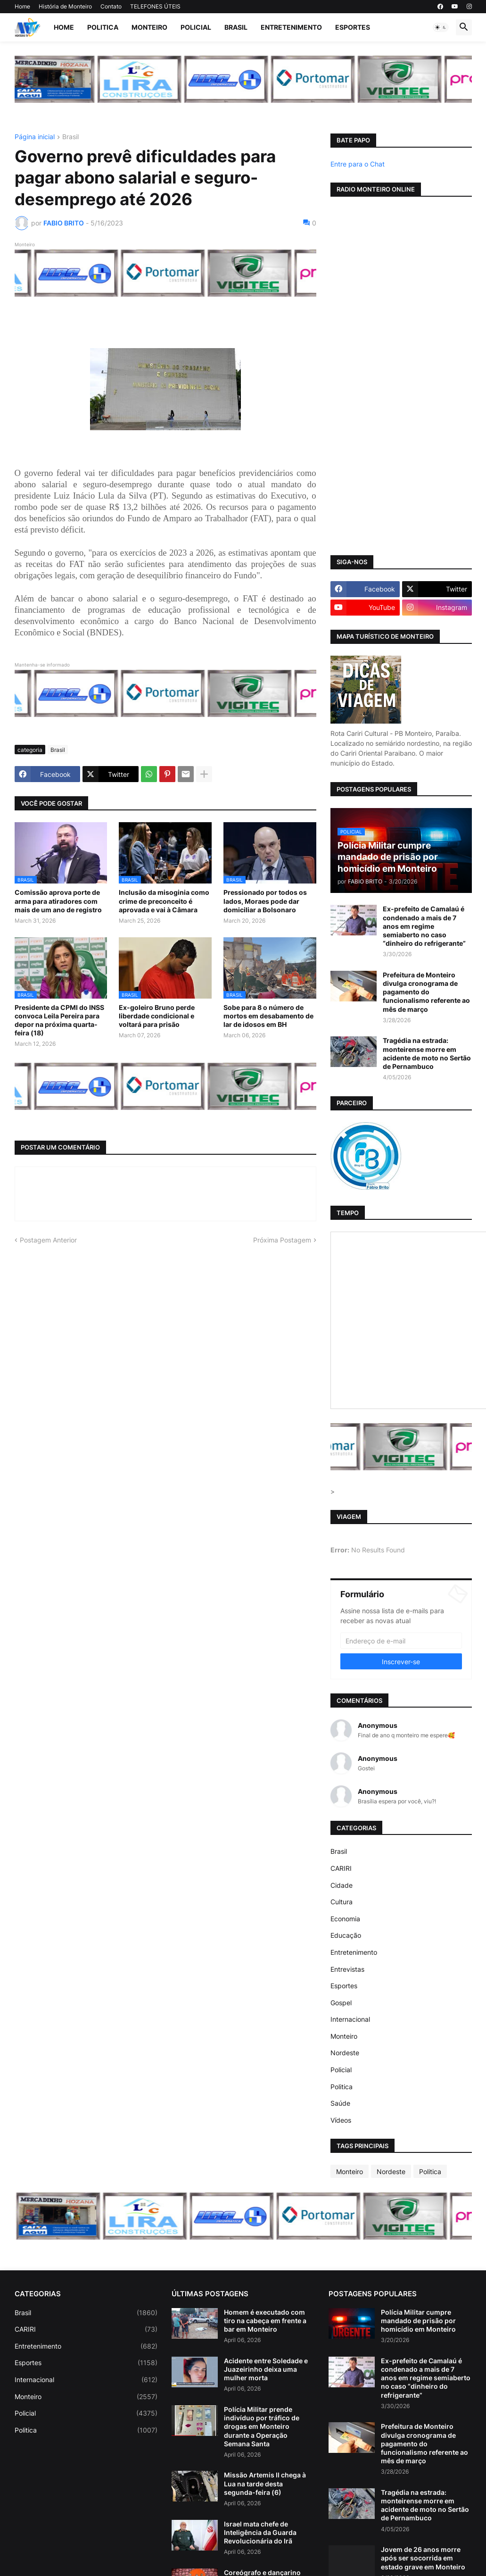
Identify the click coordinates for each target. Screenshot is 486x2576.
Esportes (352, 27)
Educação (345, 1935)
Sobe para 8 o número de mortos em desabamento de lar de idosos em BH (268, 1015)
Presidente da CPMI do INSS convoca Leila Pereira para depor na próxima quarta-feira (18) (59, 1020)
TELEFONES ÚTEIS (155, 6)
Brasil (235, 27)
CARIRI (341, 1868)
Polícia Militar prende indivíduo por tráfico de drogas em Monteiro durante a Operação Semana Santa (261, 2426)
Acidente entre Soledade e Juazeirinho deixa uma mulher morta (266, 2369)
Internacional (350, 2019)
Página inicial (35, 137)
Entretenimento (291, 27)
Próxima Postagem (282, 1240)
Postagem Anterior (48, 1240)
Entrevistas (347, 1969)
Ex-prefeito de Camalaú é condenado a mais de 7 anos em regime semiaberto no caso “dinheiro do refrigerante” (424, 926)
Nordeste (344, 2053)
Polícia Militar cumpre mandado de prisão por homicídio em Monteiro (418, 2320)
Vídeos (340, 2120)
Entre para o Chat (357, 164)
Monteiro (149, 27)
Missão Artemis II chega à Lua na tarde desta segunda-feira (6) (265, 2483)
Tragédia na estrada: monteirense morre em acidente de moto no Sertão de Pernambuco (427, 1053)
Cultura (341, 1902)
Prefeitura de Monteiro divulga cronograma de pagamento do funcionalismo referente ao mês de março (426, 992)
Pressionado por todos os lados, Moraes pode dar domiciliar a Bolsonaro (265, 900)
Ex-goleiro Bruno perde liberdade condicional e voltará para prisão (157, 1015)
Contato (111, 6)
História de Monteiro (65, 6)
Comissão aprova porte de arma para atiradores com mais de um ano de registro (58, 900)
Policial (196, 27)
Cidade (341, 1885)
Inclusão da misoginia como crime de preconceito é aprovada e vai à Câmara (164, 900)
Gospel (341, 2003)
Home (22, 6)
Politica (102, 27)
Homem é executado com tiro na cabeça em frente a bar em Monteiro (265, 2320)
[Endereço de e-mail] (401, 1641)
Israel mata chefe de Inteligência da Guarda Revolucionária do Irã (260, 2532)
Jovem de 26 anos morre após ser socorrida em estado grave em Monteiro (423, 2557)
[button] (441, 27)
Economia (345, 1919)
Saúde (340, 2103)
